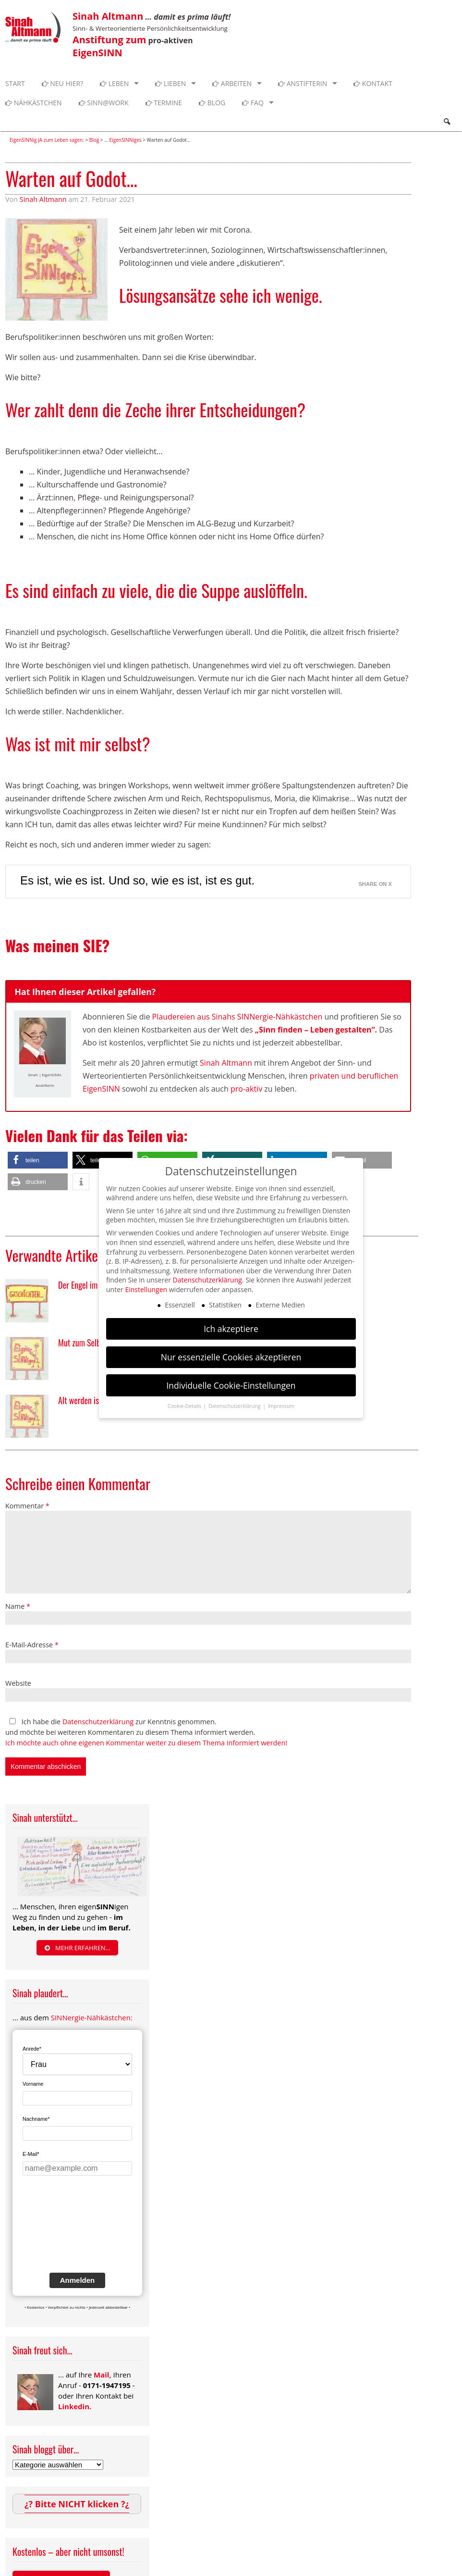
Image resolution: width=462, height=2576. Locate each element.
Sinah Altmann (43, 199)
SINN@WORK (104, 102)
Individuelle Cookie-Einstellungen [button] (230, 1385)
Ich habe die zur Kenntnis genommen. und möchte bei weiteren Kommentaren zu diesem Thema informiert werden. (146, 1732)
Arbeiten (232, 83)
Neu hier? (63, 83)
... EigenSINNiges (122, 140)
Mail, (102, 2374)
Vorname (33, 2084)
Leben (114, 83)
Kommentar (27, 1505)
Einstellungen (146, 1289)
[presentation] (62, 2230)
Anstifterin (302, 83)
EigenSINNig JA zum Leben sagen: (47, 140)
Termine (164, 102)
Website (18, 1683)
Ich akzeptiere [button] (231, 1328)
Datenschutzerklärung (98, 1721)
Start (15, 83)
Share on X (375, 884)
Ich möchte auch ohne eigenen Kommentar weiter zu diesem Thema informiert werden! (146, 1742)
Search (447, 121)
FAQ (253, 102)
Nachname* (36, 2119)
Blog (212, 102)
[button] (38, 1160)
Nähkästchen (33, 102)
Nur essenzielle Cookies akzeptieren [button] (231, 1357)
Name (17, 1606)
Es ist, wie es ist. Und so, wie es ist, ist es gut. (137, 880)
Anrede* (32, 2049)
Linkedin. (74, 2406)
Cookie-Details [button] (185, 1406)
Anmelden (77, 2280)
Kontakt (372, 83)
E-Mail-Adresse (32, 1644)
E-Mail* (31, 2154)
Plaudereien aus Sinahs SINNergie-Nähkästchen (237, 1016)
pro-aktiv (246, 1088)
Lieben (170, 83)
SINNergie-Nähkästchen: (92, 2017)
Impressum (281, 1406)
